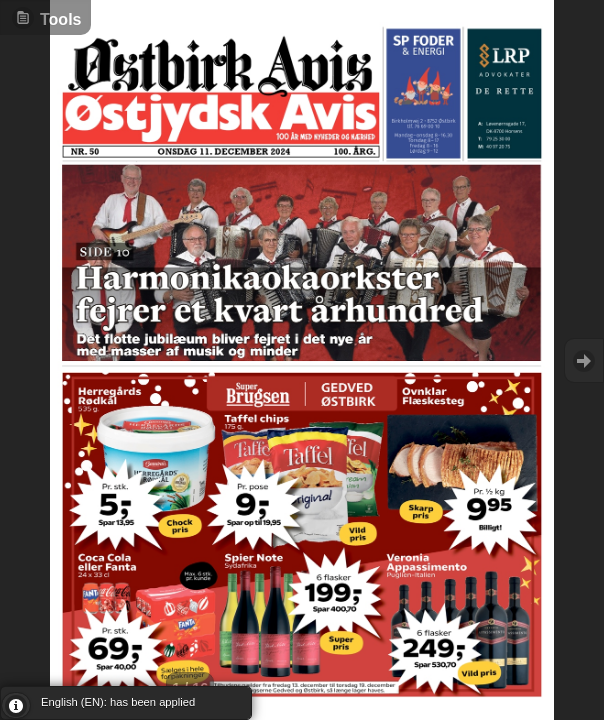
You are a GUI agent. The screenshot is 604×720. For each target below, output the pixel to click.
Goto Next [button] (584, 360)
